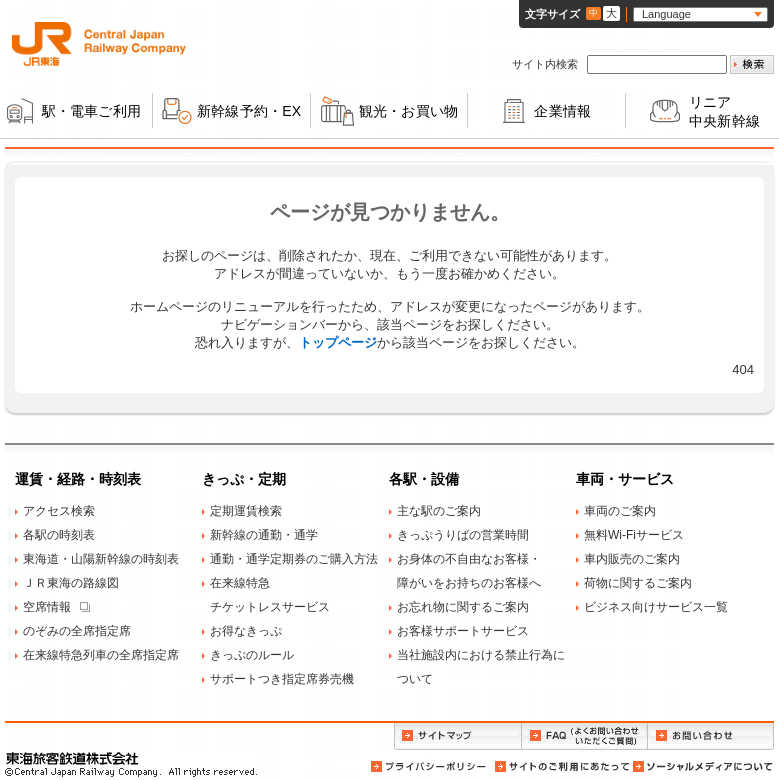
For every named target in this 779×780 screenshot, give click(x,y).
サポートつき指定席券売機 (282, 679)
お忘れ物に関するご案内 (463, 607)
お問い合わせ (711, 736)
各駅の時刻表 (59, 535)
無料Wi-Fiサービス (634, 535)
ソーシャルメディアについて (702, 766)
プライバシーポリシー (430, 766)
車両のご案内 (620, 511)
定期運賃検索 (246, 511)
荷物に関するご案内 (638, 583)
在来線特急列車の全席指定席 (101, 655)
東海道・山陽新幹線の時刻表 (101, 559)
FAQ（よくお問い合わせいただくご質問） (584, 736)
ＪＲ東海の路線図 (71, 583)
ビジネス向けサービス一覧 (656, 607)
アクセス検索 (59, 511)
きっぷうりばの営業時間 (463, 535)
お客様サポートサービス (463, 631)
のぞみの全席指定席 (77, 631)
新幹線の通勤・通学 (264, 535)
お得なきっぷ (246, 631)
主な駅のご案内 (439, 511)
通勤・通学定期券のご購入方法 (294, 559)
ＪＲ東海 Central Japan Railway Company (99, 44)
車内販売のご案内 (632, 559)
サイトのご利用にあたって (561, 766)
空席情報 (47, 607)
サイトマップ (457, 736)
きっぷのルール (252, 655)
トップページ (338, 342)
